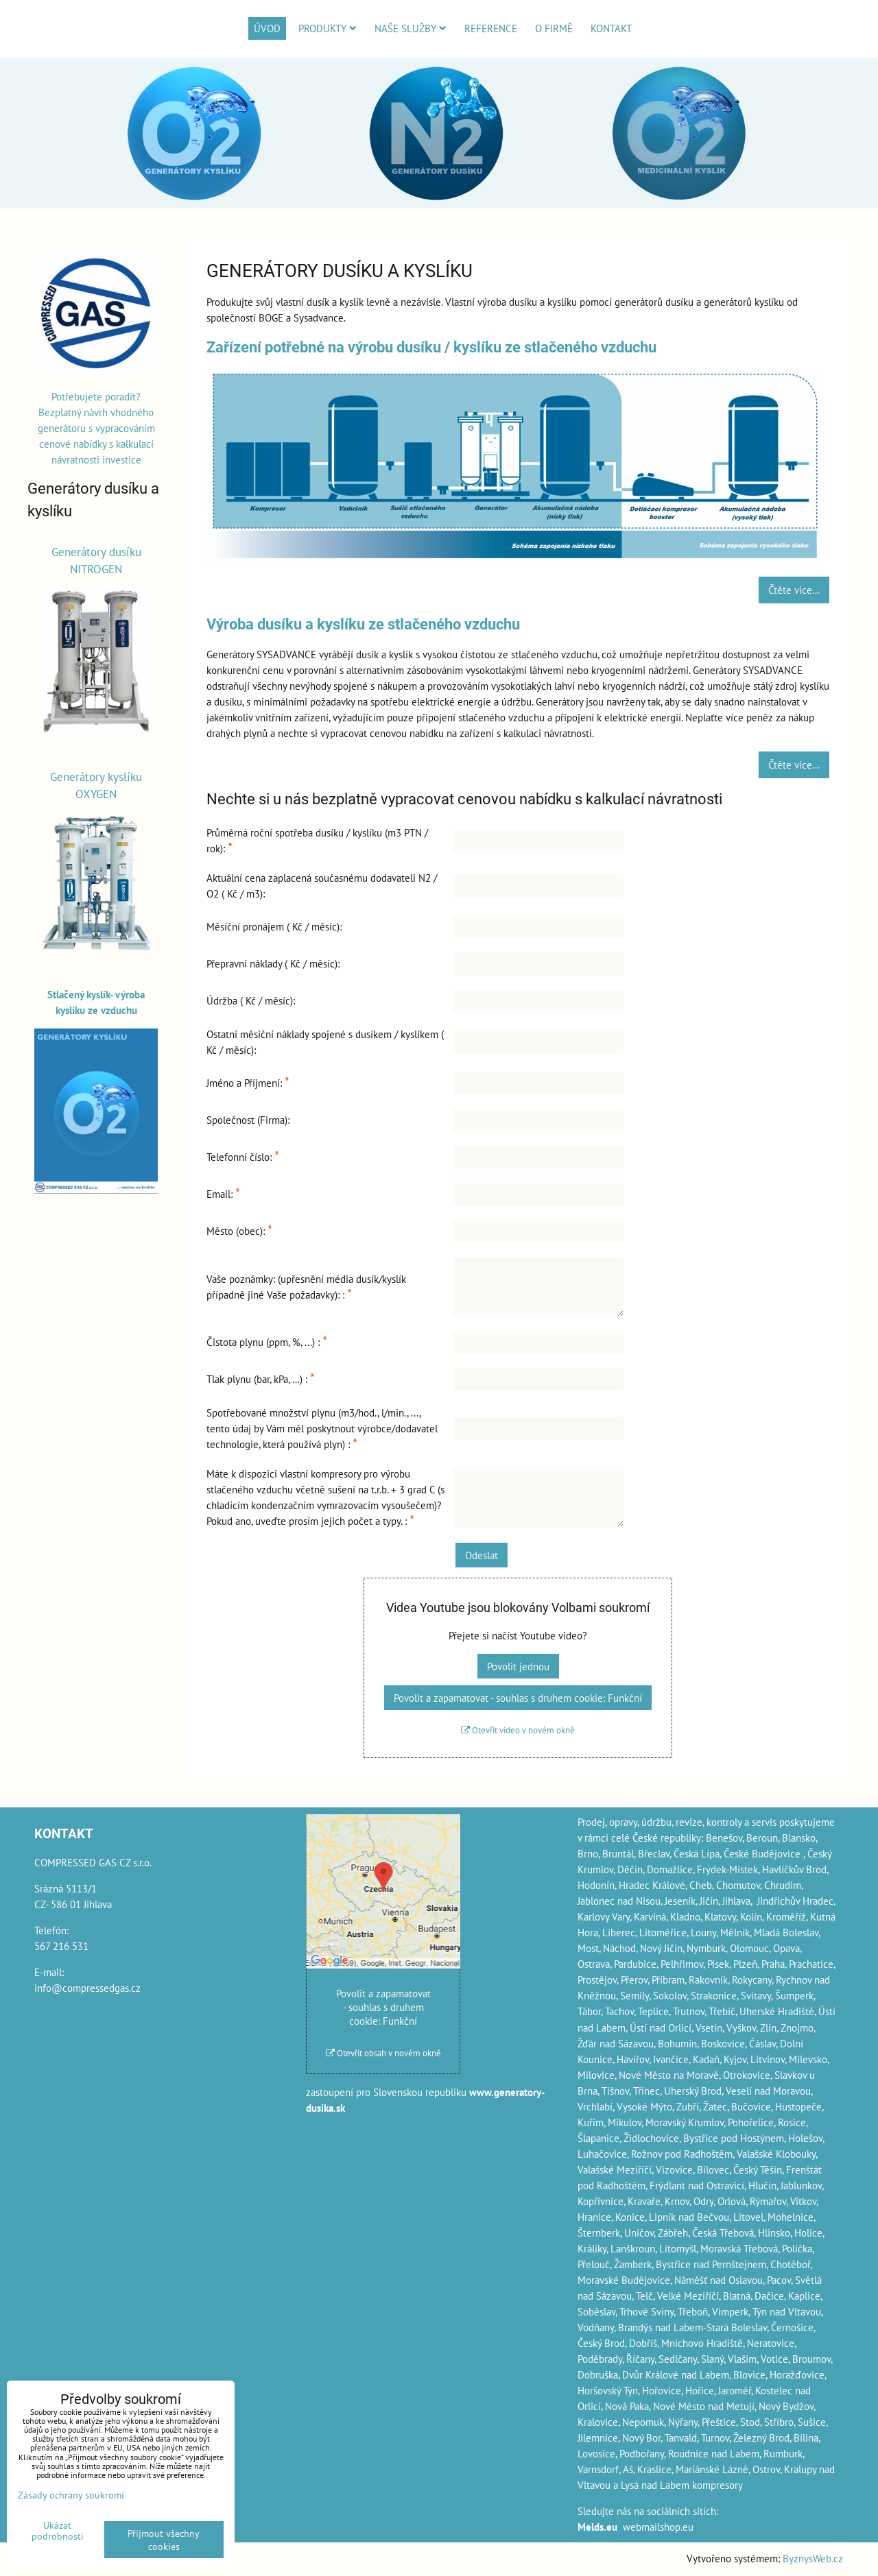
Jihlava (736, 1900)
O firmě (554, 28)
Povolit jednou (518, 1666)
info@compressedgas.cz (87, 1988)
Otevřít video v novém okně (518, 1730)
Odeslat (481, 1555)
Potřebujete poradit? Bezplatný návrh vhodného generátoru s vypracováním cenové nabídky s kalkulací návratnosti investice (96, 427)
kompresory (717, 2485)
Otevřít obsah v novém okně (383, 2053)
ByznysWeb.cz (813, 2558)
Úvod (267, 28)
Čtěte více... (794, 590)
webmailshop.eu (658, 2526)
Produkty (327, 28)
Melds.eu (597, 2526)
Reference (490, 28)
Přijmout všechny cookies (164, 2540)
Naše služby (411, 28)
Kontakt (611, 28)
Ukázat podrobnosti (58, 2531)
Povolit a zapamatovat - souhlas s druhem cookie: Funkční (518, 1698)
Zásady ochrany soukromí (71, 2494)
